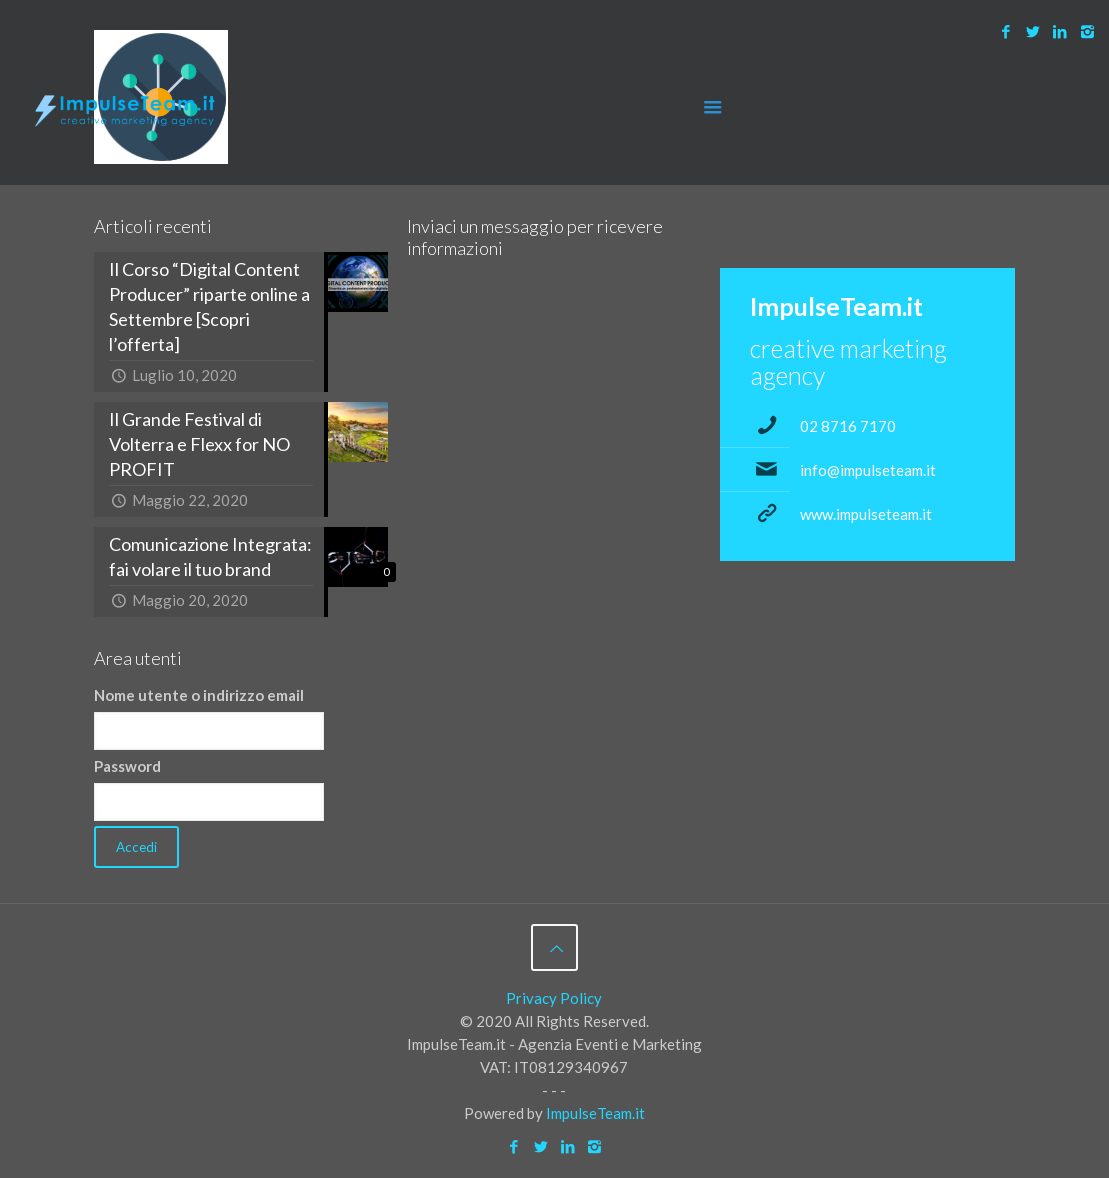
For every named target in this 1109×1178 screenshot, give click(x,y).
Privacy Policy (554, 998)
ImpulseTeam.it (595, 1113)
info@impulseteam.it (868, 470)
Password (127, 766)
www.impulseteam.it (866, 514)
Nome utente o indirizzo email (199, 695)
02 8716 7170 (848, 426)
